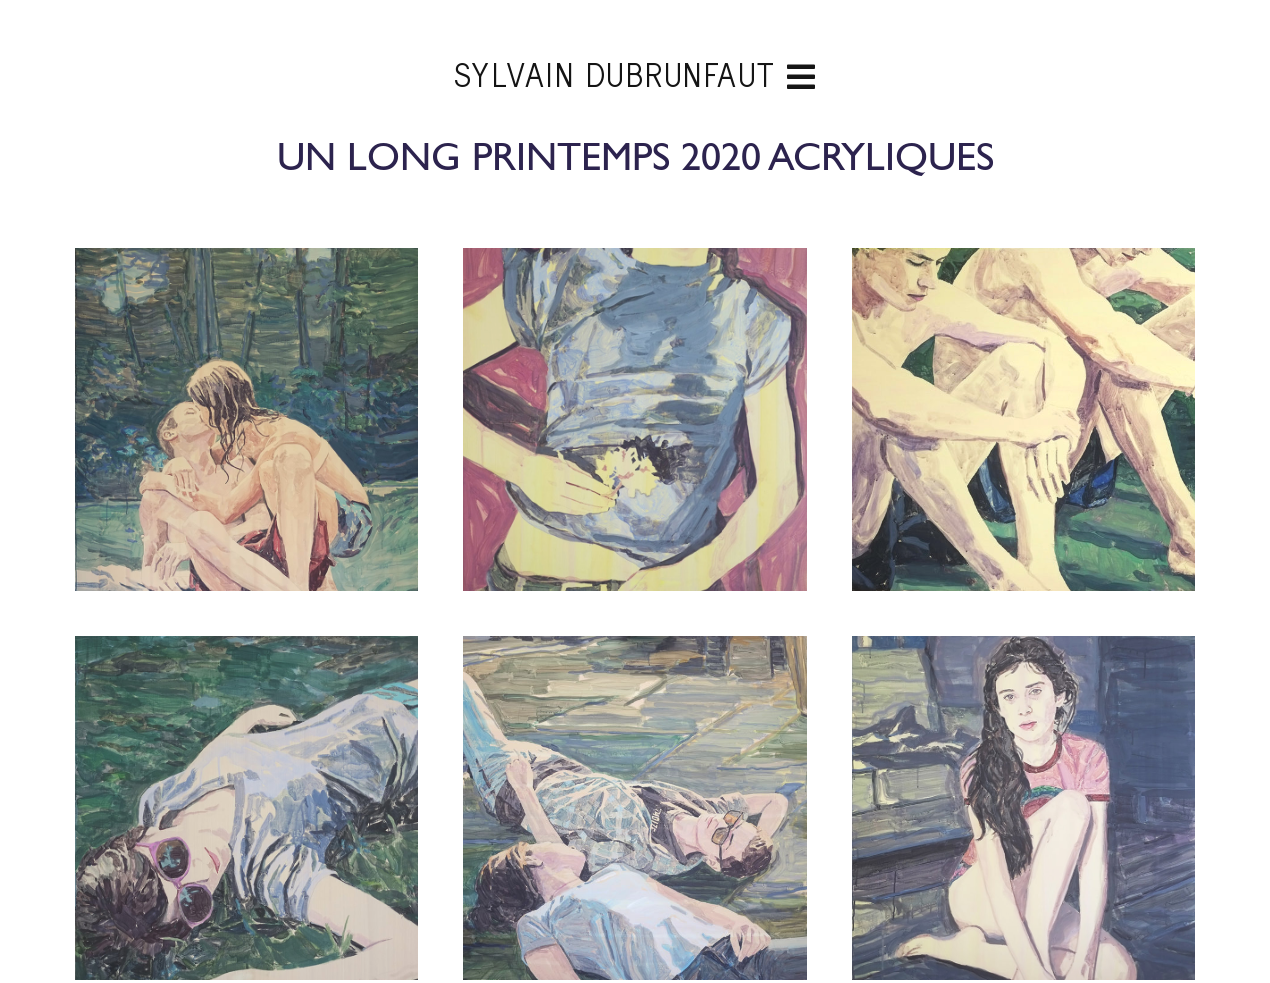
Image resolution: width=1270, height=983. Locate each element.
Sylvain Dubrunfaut (635, 77)
